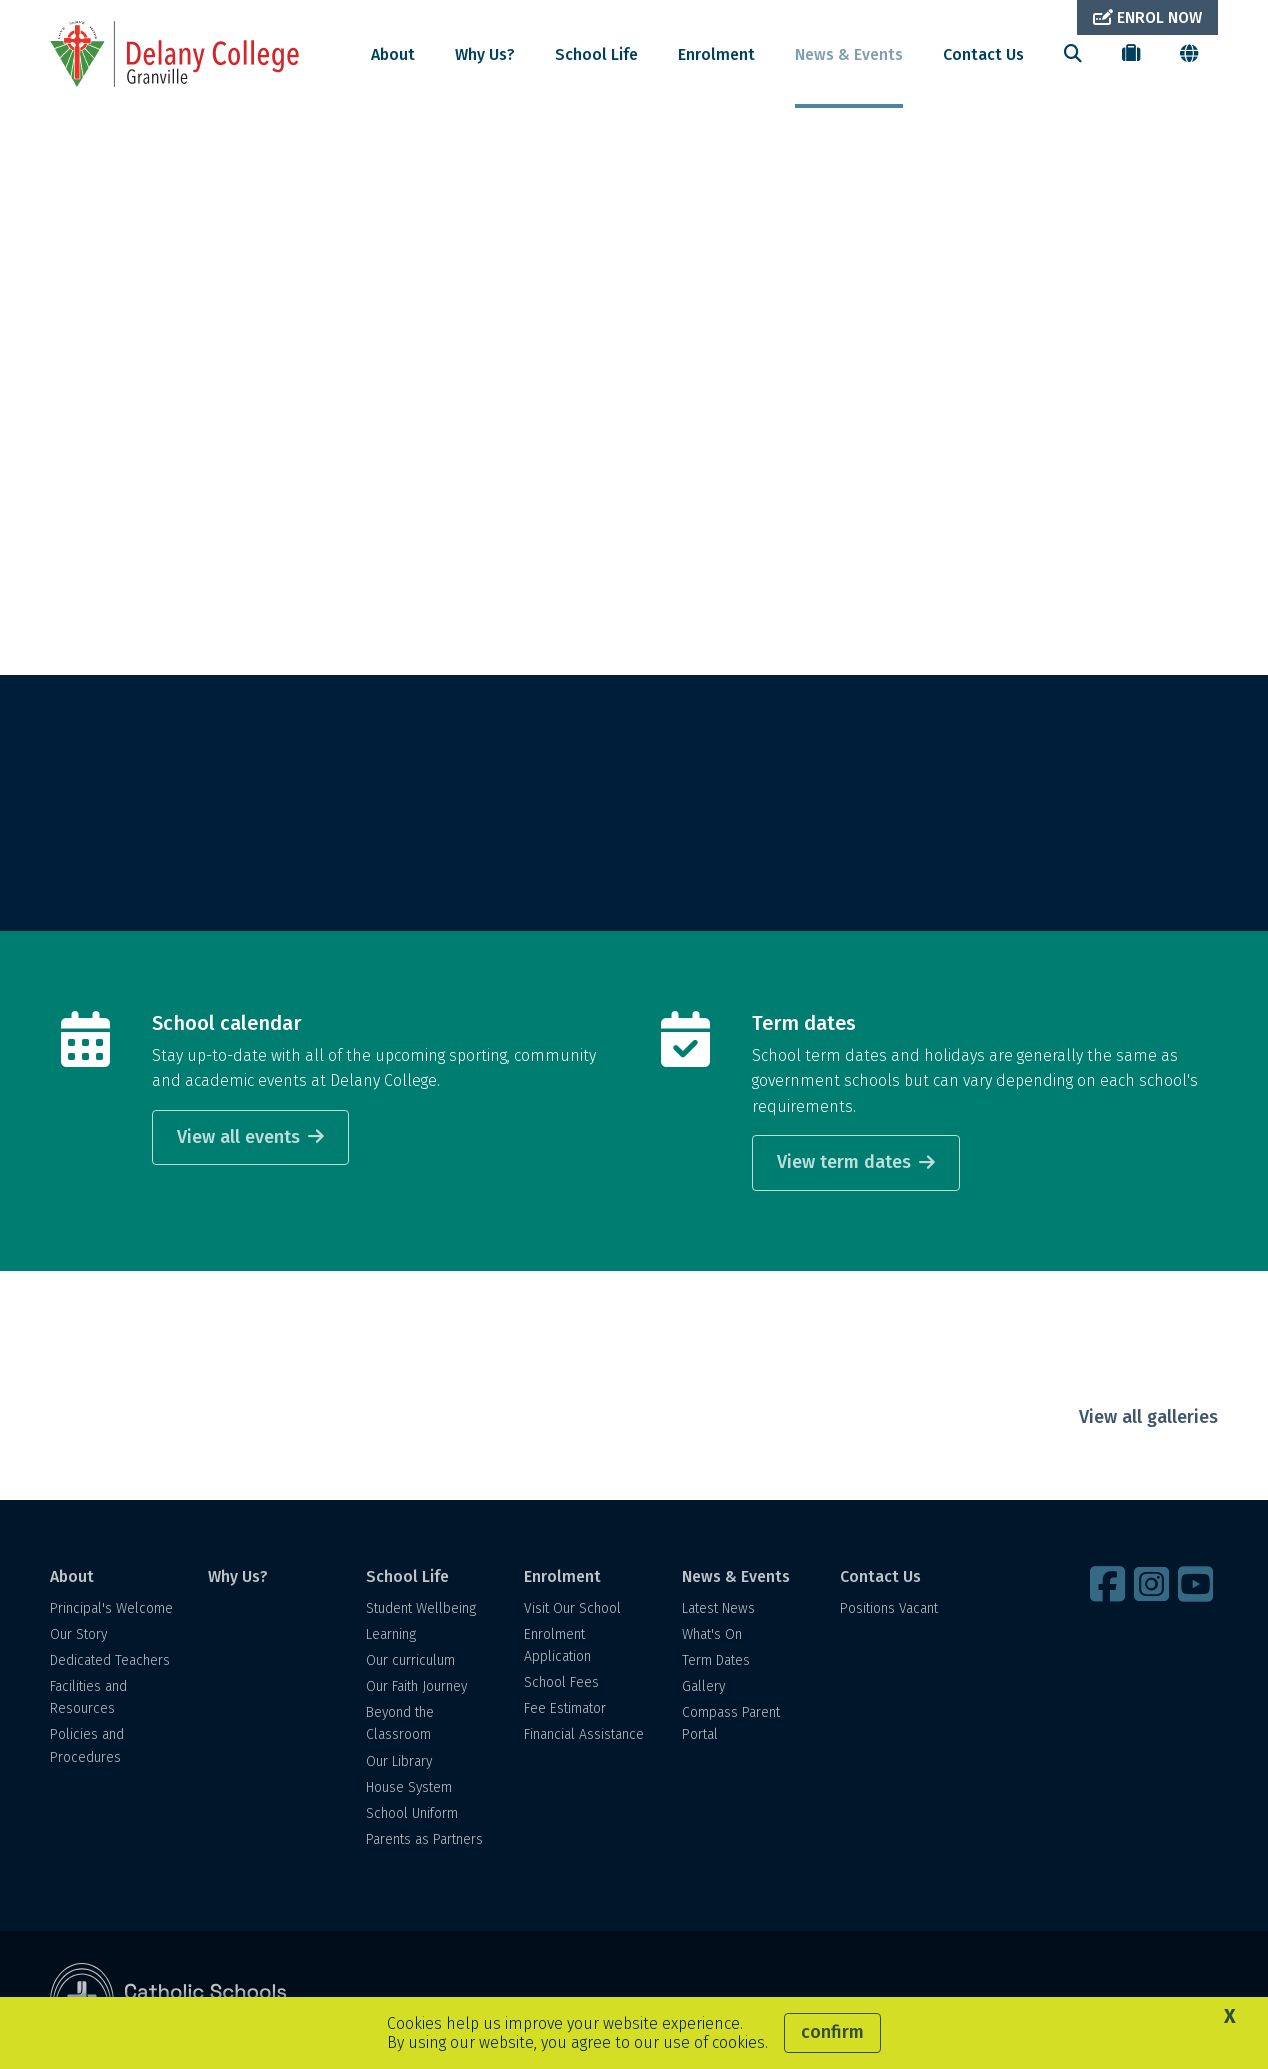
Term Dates (716, 1660)
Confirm (832, 2032)
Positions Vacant (889, 1608)
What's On (712, 1634)
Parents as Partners (424, 1839)
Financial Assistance (584, 1734)
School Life (596, 54)
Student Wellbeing (421, 1608)
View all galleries (1148, 1417)
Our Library (399, 1761)
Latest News (718, 1608)
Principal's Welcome (111, 1608)
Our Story (78, 1634)
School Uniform (412, 1813)
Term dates (804, 1023)
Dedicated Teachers (110, 1660)
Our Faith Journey (416, 1686)
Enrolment (716, 54)
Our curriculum (410, 1660)
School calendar (226, 1023)
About (393, 54)
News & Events (849, 54)
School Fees (561, 1682)
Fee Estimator (565, 1708)
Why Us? (485, 54)
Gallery (703, 1686)
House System (409, 1787)
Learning (391, 1634)
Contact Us (983, 54)
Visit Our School (572, 1608)
